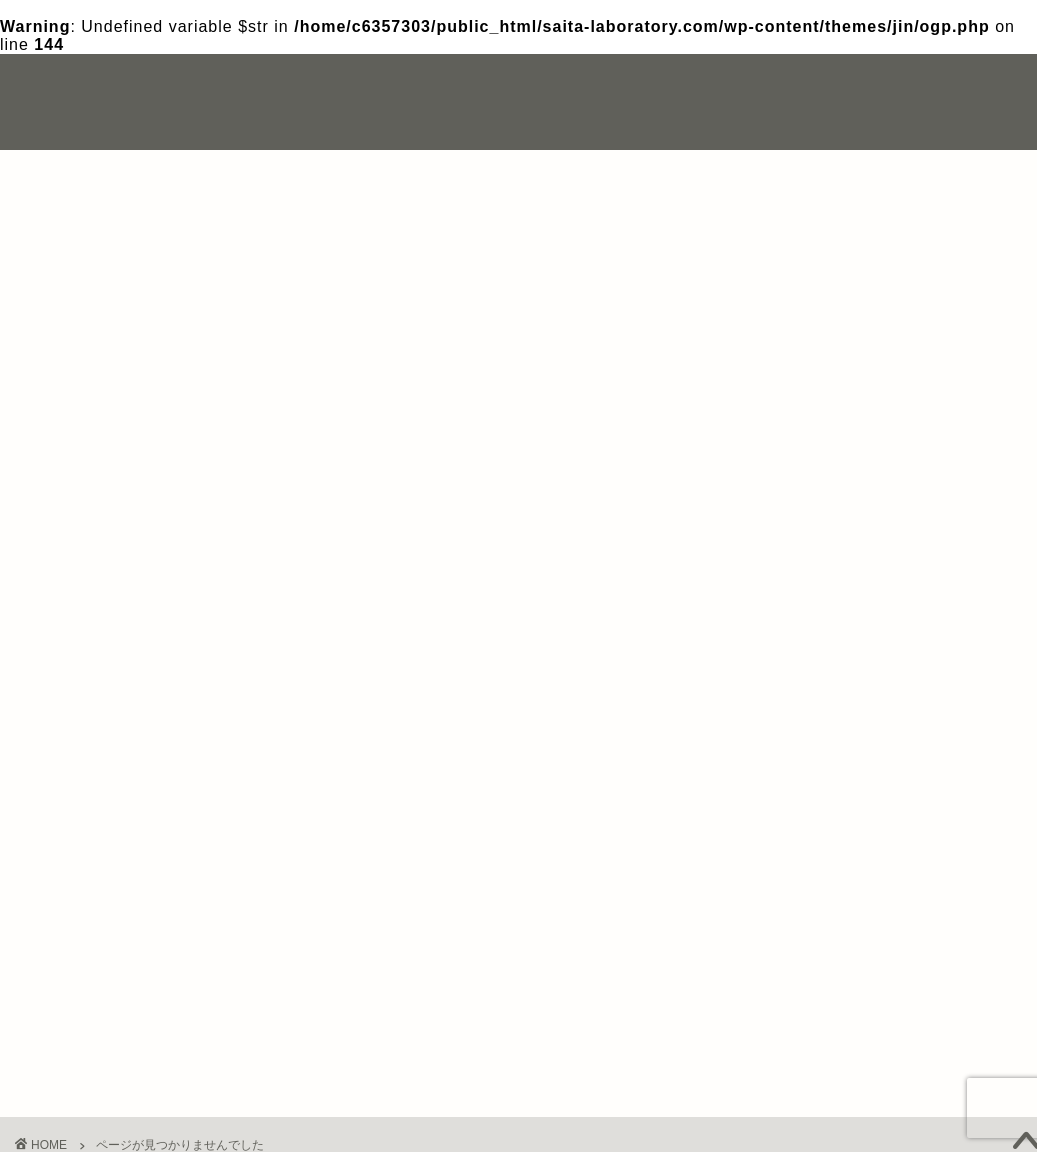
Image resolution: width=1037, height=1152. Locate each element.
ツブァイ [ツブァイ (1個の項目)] (930, 424)
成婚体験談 (122, 997)
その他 (105, 943)
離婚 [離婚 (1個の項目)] (769, 556)
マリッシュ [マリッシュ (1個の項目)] (784, 477)
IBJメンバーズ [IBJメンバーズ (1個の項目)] (791, 398)
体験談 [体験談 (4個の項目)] (975, 477)
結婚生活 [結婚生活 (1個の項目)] (940, 503)
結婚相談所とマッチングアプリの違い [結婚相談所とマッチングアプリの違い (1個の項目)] (844, 530)
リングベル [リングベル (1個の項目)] (885, 477)
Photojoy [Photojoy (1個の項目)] (895, 398)
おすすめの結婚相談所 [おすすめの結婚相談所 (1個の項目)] (809, 424)
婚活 (97, 970)
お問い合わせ (862, 85)
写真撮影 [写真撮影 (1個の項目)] (779, 503)
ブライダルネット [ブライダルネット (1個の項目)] (900, 450)
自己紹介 (757, 85)
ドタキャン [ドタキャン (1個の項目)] (784, 450)
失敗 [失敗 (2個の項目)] (860, 503)
